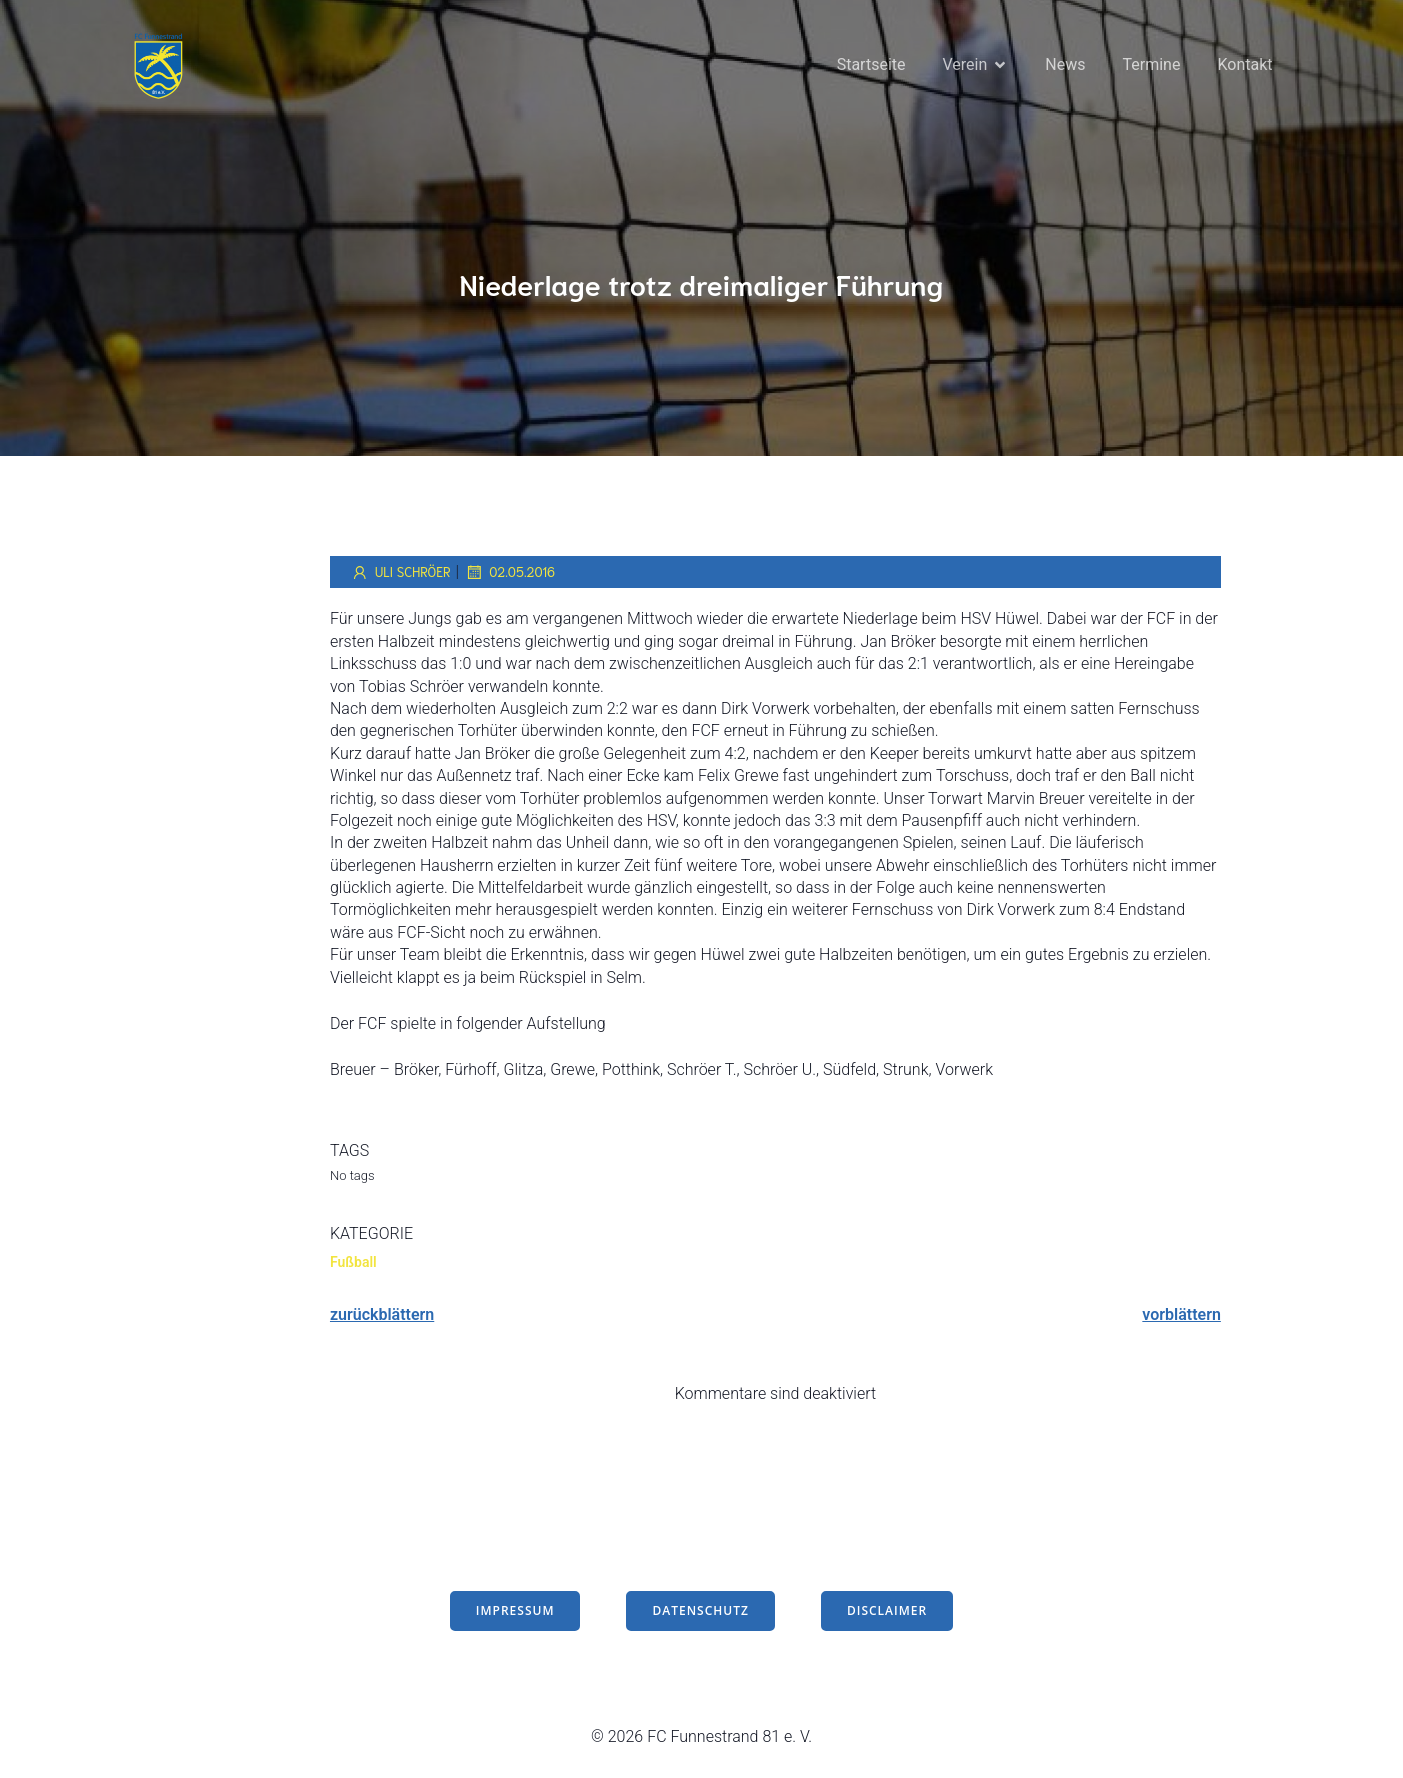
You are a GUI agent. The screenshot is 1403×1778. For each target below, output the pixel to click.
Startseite (871, 64)
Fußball (353, 1262)
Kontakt (1244, 64)
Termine (1152, 64)
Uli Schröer (400, 572)
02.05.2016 (509, 572)
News (1065, 64)
